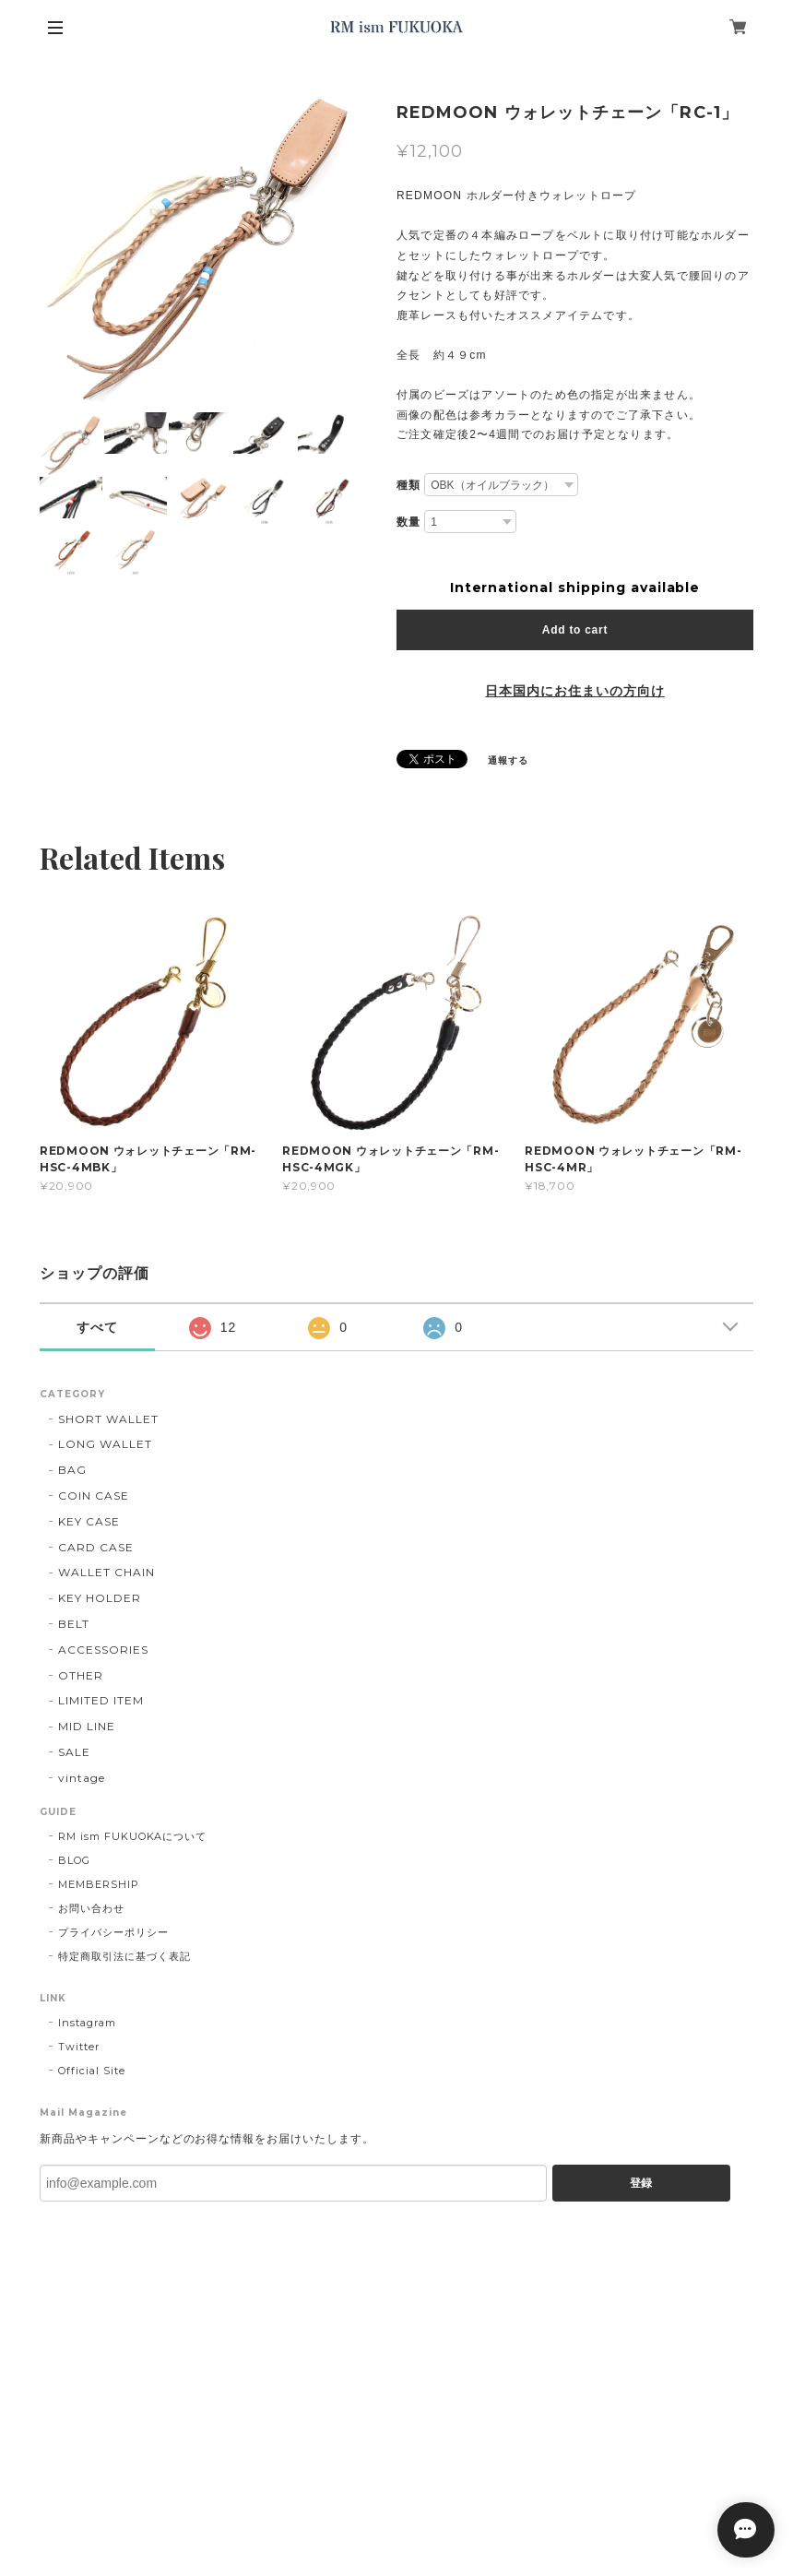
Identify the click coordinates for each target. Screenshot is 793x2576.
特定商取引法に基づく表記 (124, 1956)
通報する (508, 760)
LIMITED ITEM (101, 1700)
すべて (97, 1327)
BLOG (74, 1860)
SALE (74, 1752)
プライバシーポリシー (113, 1932)
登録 (641, 2183)
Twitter (79, 2046)
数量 (408, 522)
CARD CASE (96, 1547)
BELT (73, 1624)
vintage (81, 1778)
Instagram (87, 2022)
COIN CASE (93, 1495)
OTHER (80, 1675)
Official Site (91, 2070)
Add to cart (575, 629)
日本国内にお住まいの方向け (574, 690)
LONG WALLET (105, 1444)
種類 (408, 485)
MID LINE (86, 1726)
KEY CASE (89, 1521)
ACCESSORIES (103, 1649)
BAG (72, 1470)
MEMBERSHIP (98, 1884)
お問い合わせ (91, 1908)
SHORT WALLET (108, 1419)
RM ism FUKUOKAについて (132, 1836)
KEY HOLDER (99, 1598)
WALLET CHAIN (106, 1572)
